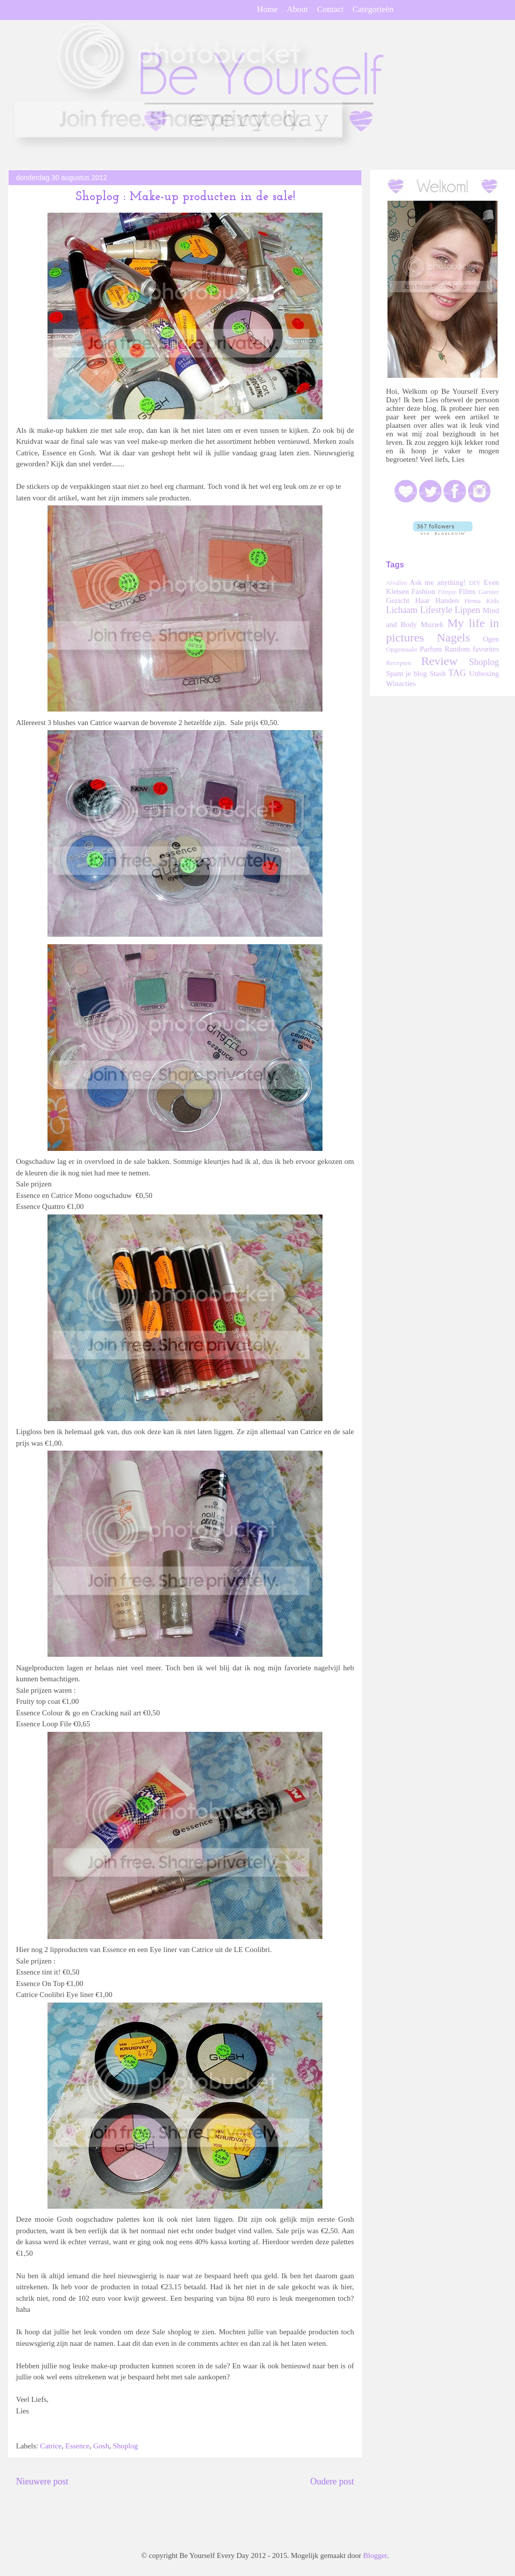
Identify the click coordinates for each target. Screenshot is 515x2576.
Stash (438, 674)
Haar (422, 600)
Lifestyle (436, 610)
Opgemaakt (401, 649)
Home (267, 9)
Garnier (488, 591)
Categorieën (373, 9)
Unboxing (484, 674)
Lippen (467, 610)
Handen (447, 600)
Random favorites (471, 649)
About (297, 9)
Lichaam (402, 610)
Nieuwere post (42, 2481)
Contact (330, 9)
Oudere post (332, 2481)
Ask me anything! (438, 582)
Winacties (401, 684)
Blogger (375, 2555)
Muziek (432, 624)
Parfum (431, 649)
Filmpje (447, 591)
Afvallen (396, 582)
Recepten (398, 663)
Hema (472, 600)
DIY (475, 582)
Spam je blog (406, 674)
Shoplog (125, 2446)
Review (439, 661)
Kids (493, 600)
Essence (78, 2446)
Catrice (51, 2446)
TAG (457, 673)
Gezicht (398, 600)
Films (467, 591)
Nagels (453, 637)
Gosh (102, 2446)
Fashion (424, 591)
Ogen (491, 639)
